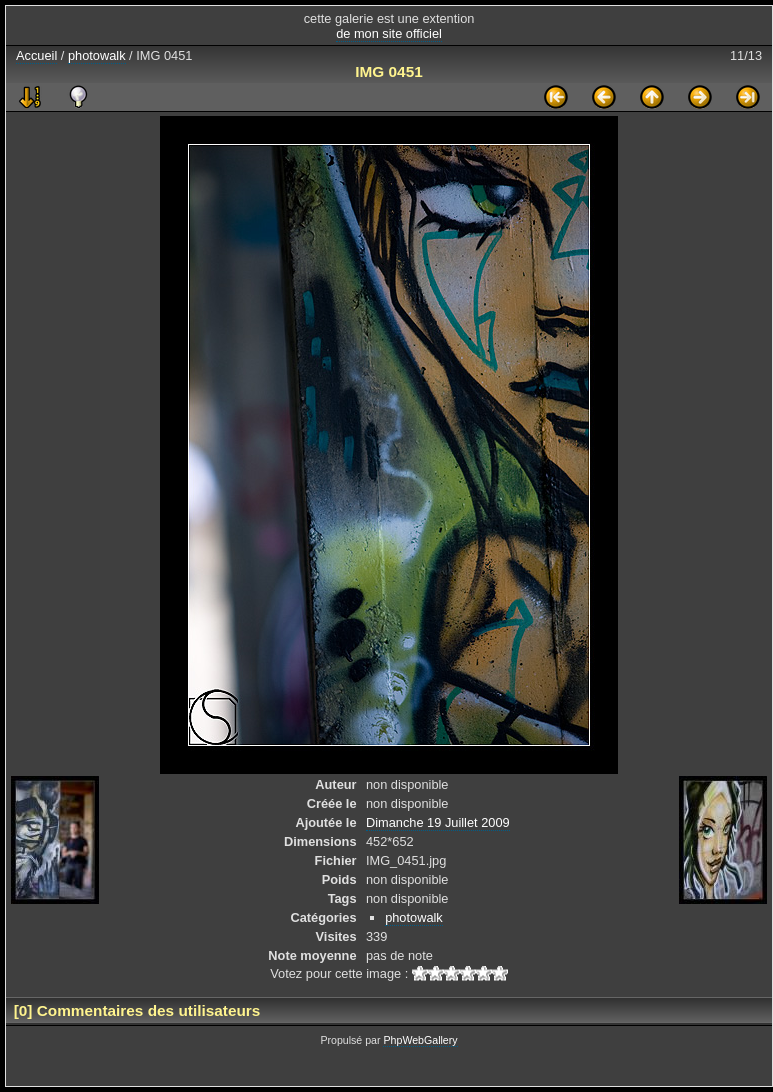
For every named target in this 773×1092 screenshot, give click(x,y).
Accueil (36, 55)
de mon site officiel (389, 33)
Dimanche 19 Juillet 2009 (438, 822)
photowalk (97, 55)
